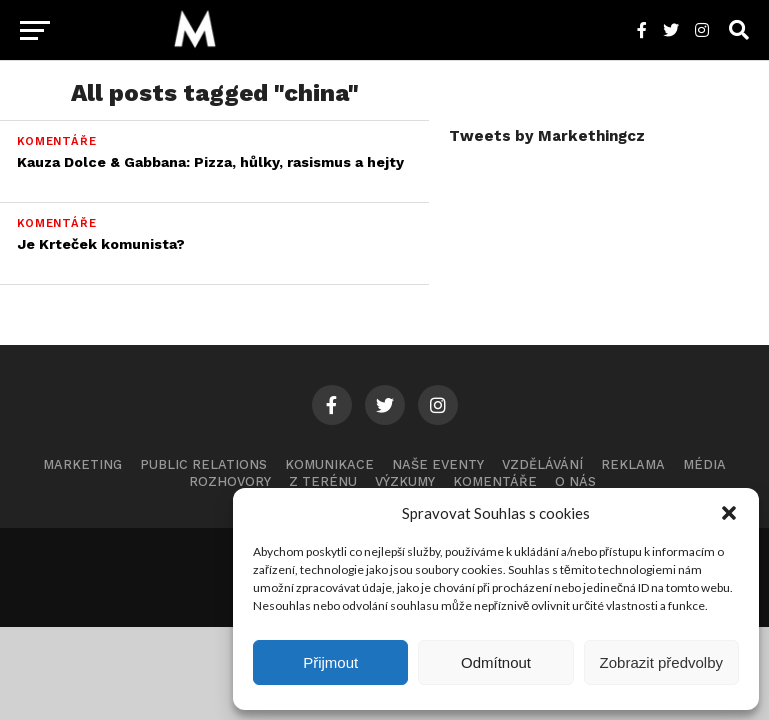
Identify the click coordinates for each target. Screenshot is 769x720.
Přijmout (330, 662)
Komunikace (329, 464)
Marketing (82, 464)
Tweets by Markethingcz (547, 136)
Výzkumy (405, 481)
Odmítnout (496, 662)
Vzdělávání (542, 464)
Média (704, 464)
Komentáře (495, 481)
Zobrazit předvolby (661, 662)
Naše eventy (438, 464)
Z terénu (323, 481)
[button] (729, 513)
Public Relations (203, 464)
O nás (575, 481)
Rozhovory (230, 481)
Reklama (633, 464)
